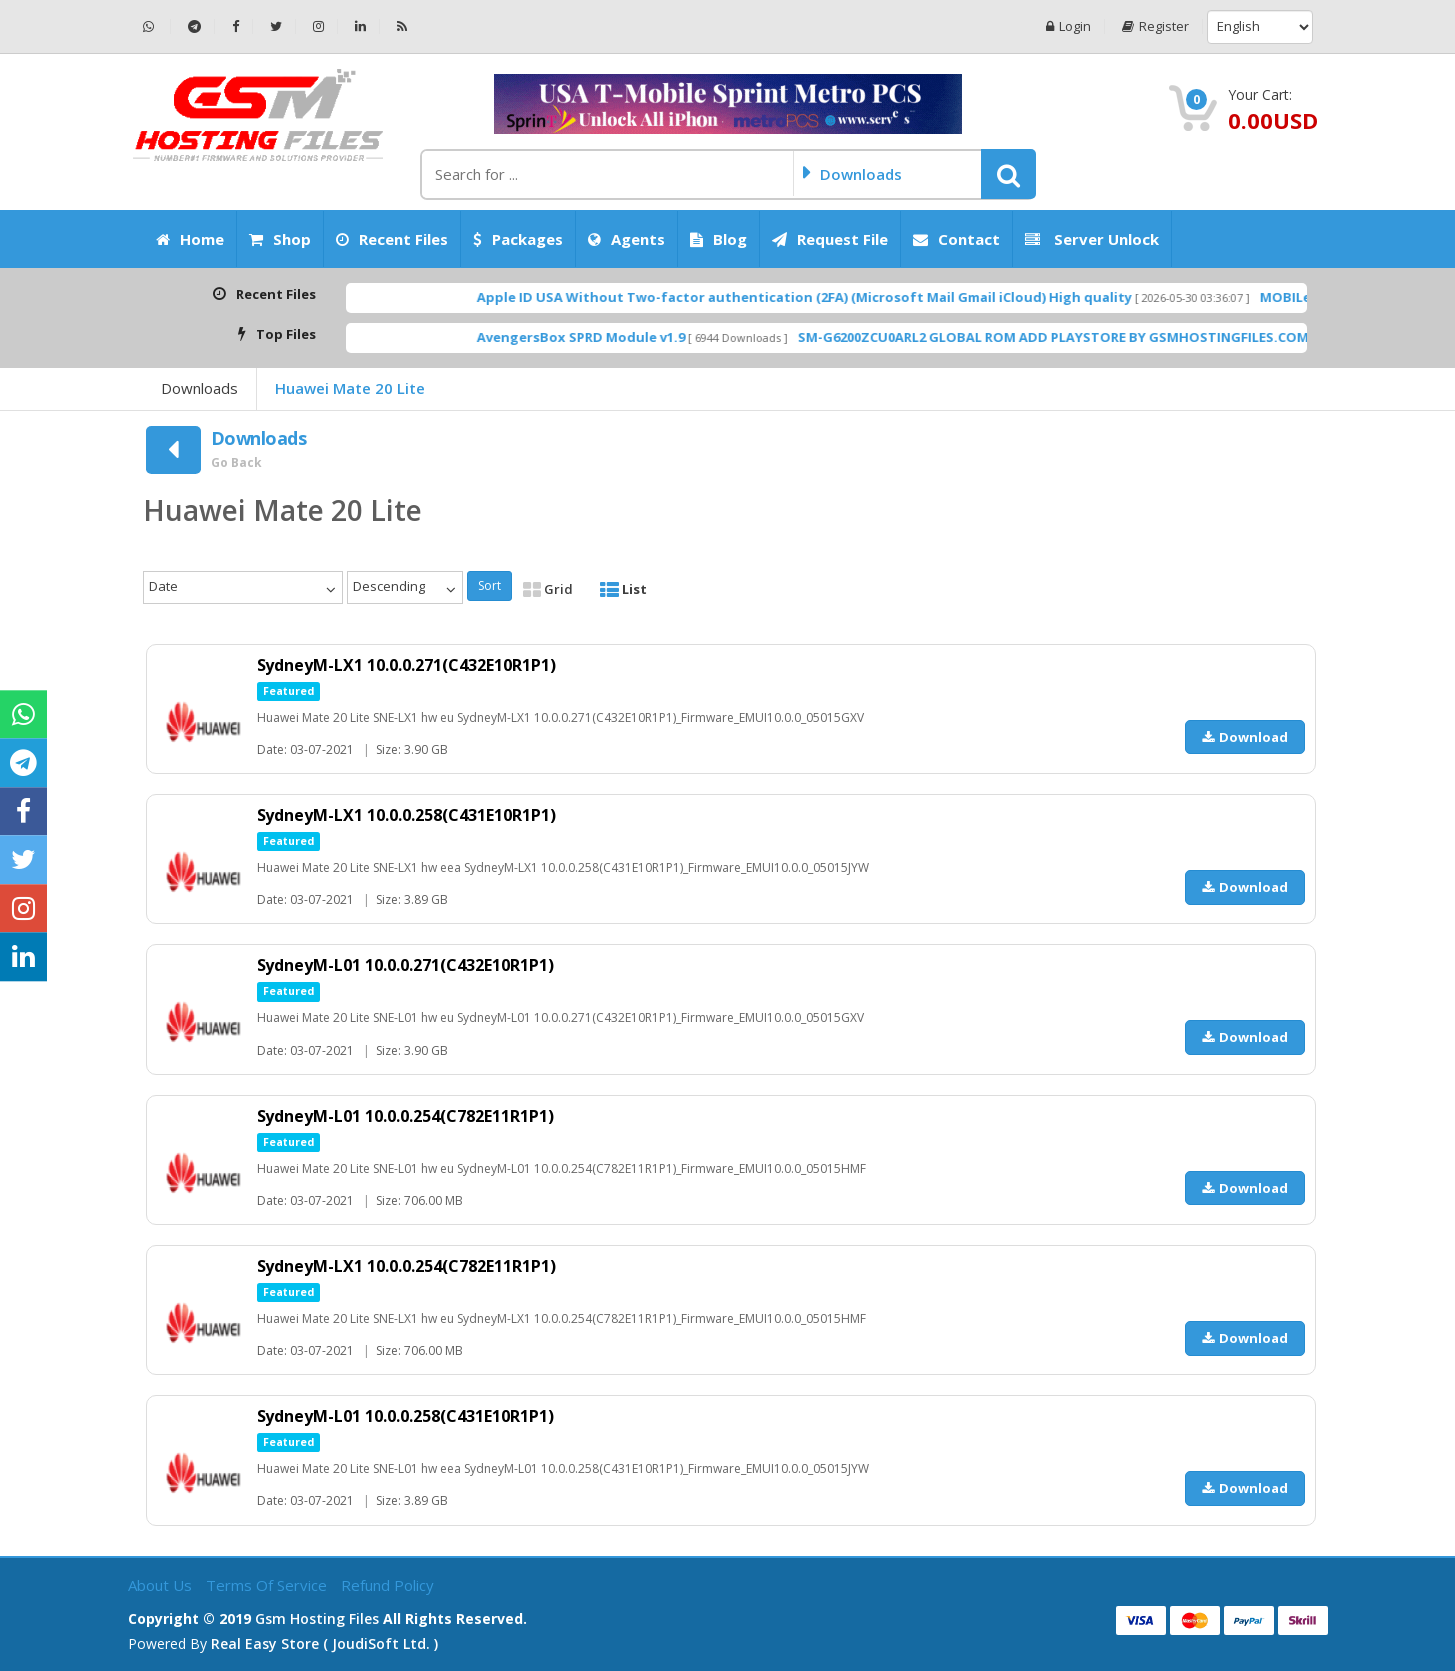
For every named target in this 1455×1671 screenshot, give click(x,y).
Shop (280, 239)
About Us (162, 1585)
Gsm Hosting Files (317, 1618)
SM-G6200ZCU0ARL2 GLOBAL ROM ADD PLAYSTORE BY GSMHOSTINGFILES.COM (1109, 337)
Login (1068, 26)
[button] (1008, 174)
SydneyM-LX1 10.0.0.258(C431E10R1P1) (407, 815)
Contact (956, 239)
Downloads (199, 388)
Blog (718, 239)
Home (190, 239)
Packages (518, 239)
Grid (548, 589)
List (623, 589)
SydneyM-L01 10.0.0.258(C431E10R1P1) (406, 1416)
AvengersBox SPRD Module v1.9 (637, 337)
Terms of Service (268, 1585)
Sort (489, 585)
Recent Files (392, 239)
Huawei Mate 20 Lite (350, 388)
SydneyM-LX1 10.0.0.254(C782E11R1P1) (407, 1266)
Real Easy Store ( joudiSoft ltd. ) (324, 1643)
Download (1245, 737)
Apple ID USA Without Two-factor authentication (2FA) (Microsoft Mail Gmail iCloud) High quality (860, 297)
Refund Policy (387, 1585)
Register (1155, 26)
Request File (830, 239)
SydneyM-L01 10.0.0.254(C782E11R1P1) (406, 1116)
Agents (626, 239)
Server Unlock (1092, 239)
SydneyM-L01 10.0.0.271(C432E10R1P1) (406, 965)
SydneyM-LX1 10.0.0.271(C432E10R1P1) (407, 665)
